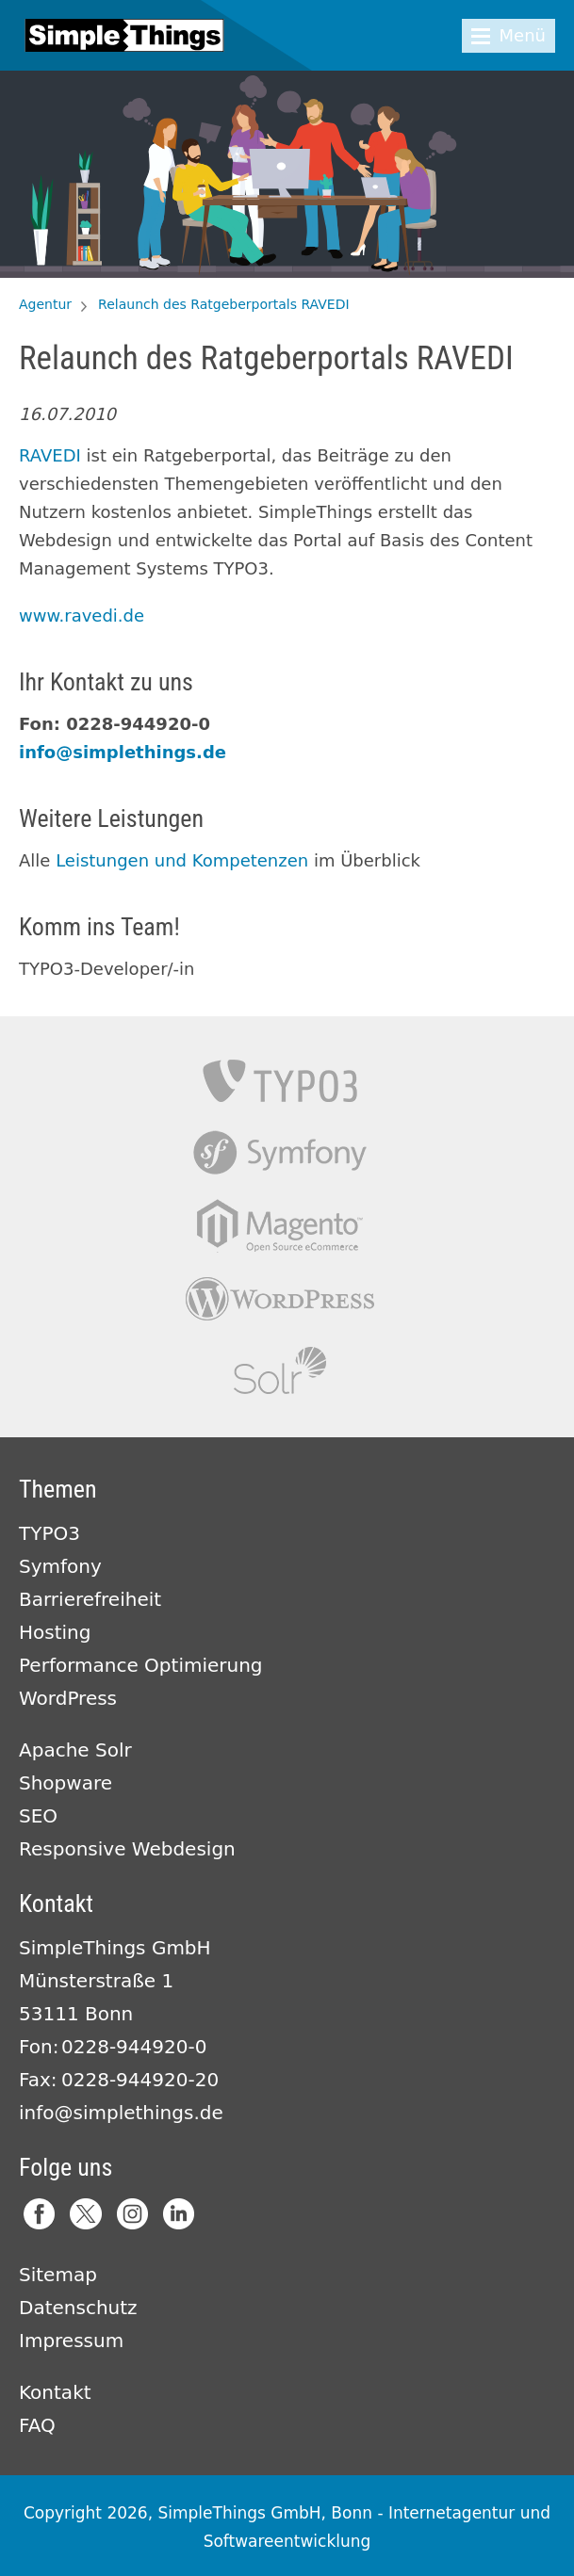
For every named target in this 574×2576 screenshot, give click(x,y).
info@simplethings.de (122, 752)
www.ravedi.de (81, 615)
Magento (280, 1226)
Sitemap (58, 2274)
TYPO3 (280, 1081)
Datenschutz (78, 2307)
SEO (38, 1816)
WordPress (68, 1698)
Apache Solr (280, 1371)
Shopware (65, 1783)
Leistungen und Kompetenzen (182, 860)
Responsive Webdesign (127, 1849)
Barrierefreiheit (90, 1599)
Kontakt (55, 2392)
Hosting (54, 1632)
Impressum (71, 2340)
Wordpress (280, 1298)
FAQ (37, 2425)
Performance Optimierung (141, 1665)
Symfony (280, 1153)
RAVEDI (50, 455)
